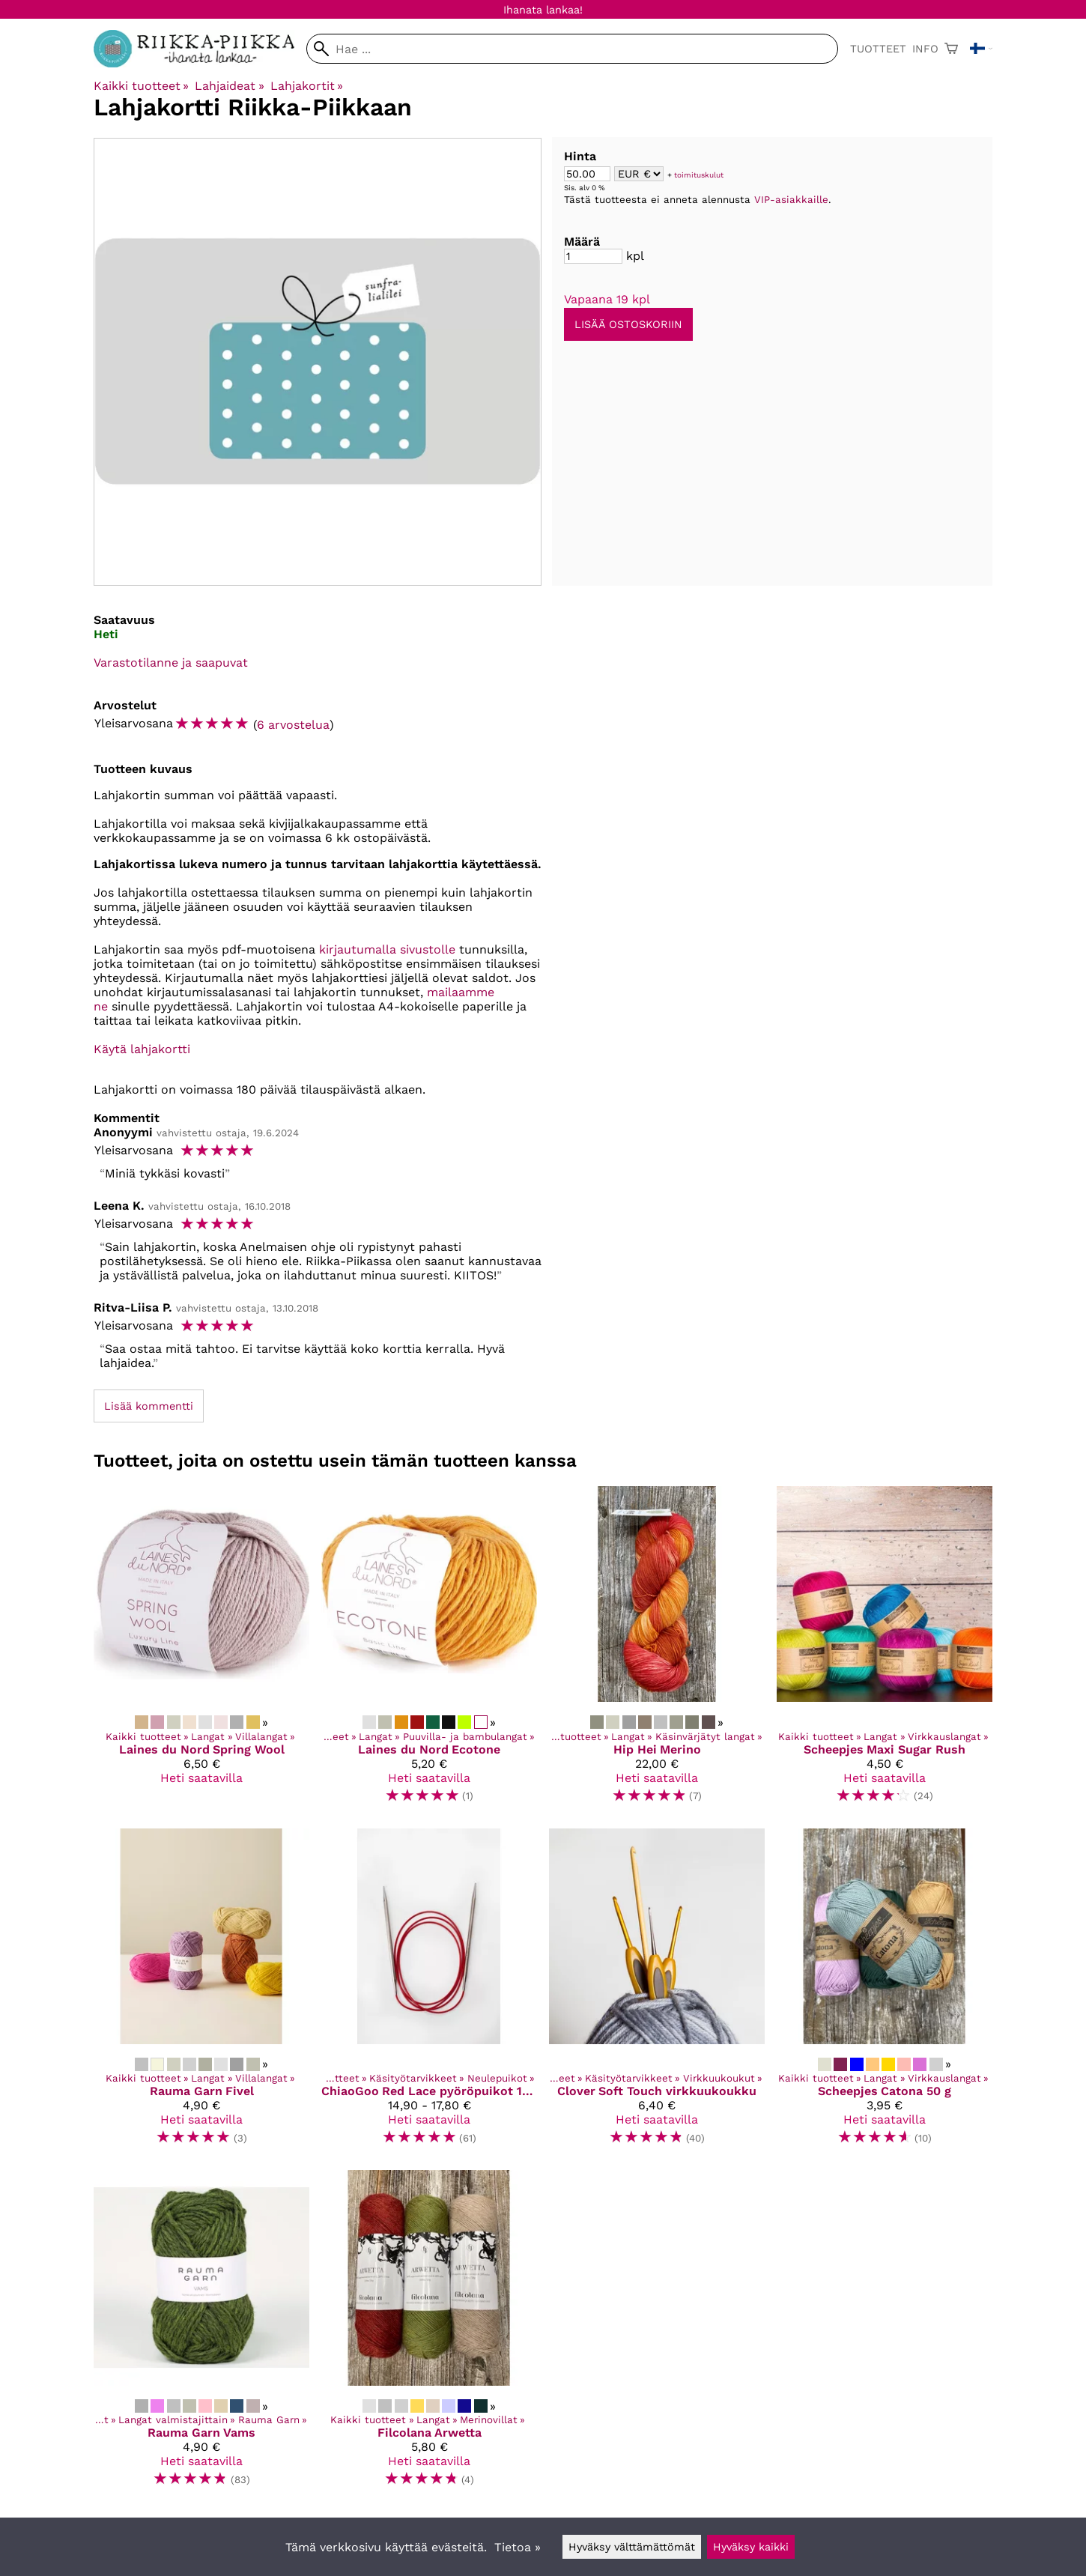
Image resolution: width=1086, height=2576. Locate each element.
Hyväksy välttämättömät (631, 2547)
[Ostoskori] (951, 48)
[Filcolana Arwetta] (429, 2335)
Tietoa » (517, 2547)
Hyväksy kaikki (751, 2547)
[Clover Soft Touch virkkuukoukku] (657, 1993)
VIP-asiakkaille (791, 199)
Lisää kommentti (148, 1406)
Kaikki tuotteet (141, 86)
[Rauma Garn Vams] (201, 2335)
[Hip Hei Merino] (657, 1651)
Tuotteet (878, 49)
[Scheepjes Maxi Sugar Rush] (884, 1651)
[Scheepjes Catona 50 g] (884, 1993)
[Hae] (572, 49)
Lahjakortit (306, 86)
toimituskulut (699, 175)
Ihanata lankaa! (543, 10)
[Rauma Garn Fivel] (201, 1993)
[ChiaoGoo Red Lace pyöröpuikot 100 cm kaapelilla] (429, 1993)
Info (925, 49)
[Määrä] (593, 256)
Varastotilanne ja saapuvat (171, 662)
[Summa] (587, 173)
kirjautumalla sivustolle (387, 949)
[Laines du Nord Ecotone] (429, 1651)
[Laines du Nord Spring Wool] (201, 1651)
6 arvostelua (293, 725)
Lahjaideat (229, 86)
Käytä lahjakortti (142, 1049)
